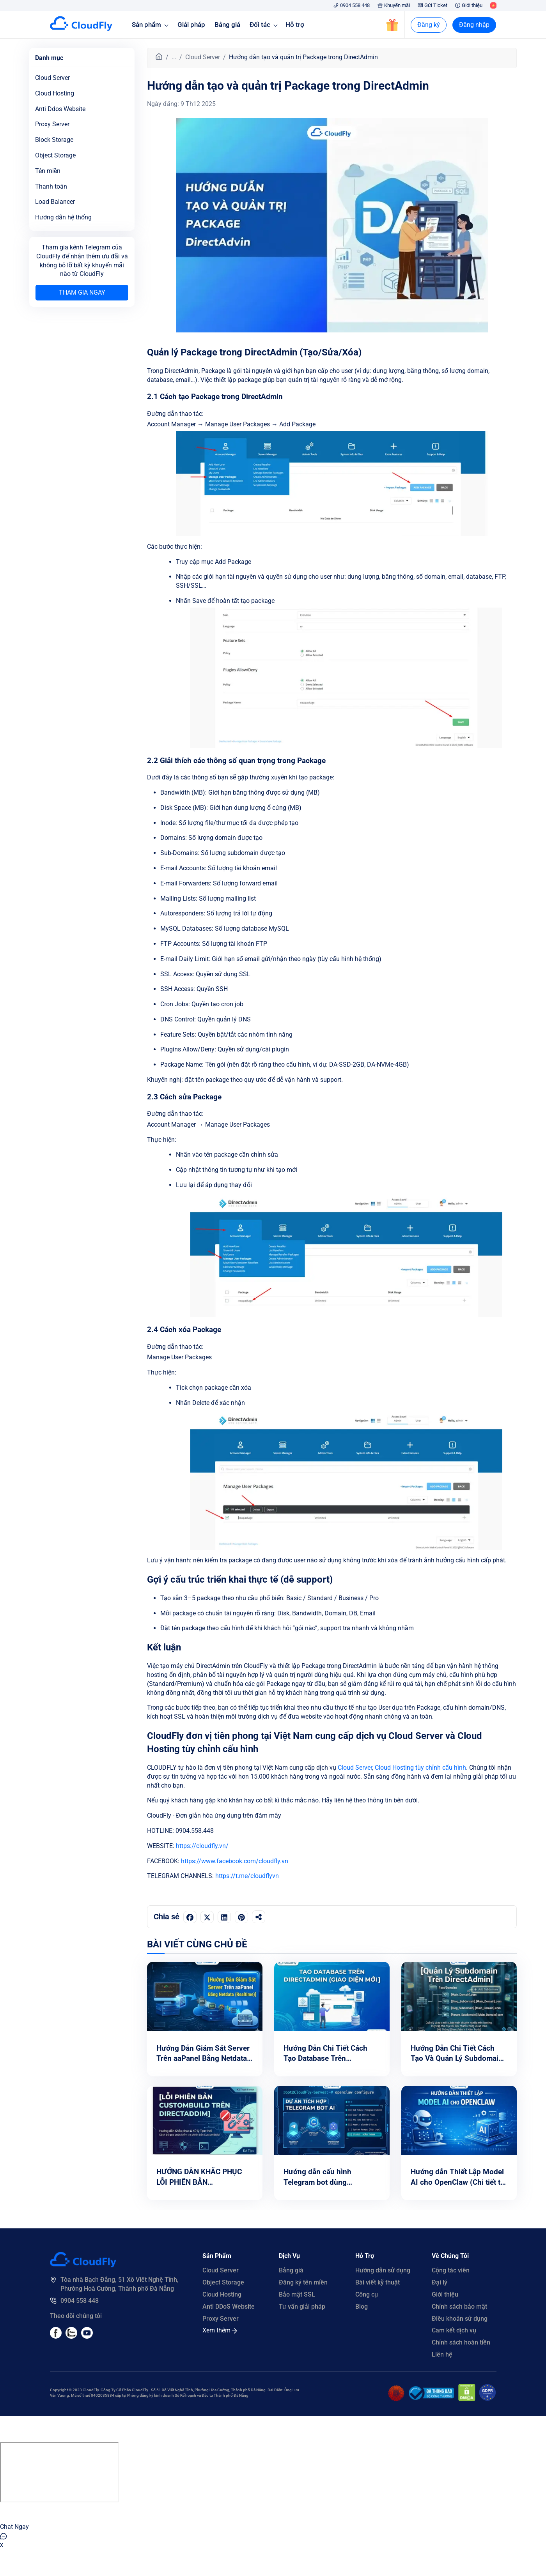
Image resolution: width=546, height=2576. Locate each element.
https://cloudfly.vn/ (202, 1846)
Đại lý (439, 2282)
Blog (361, 2306)
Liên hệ (442, 2354)
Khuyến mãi (394, 5)
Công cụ (366, 2294)
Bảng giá (227, 24)
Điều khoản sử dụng (460, 2318)
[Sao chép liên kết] (258, 1916)
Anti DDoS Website (228, 2306)
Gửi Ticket (432, 5)
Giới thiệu (468, 5)
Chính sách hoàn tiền (461, 2342)
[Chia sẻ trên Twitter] (207, 1917)
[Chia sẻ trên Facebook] (190, 1917)
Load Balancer (55, 201)
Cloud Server (202, 57)
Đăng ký (428, 24)
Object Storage (223, 2282)
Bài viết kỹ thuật (377, 2282)
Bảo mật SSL (297, 2294)
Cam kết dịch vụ (454, 2330)
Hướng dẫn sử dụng (382, 2270)
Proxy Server (52, 124)
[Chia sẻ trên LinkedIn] (224, 1917)
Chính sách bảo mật (459, 2306)
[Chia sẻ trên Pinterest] (241, 1917)
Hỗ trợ (294, 24)
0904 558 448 (351, 5)
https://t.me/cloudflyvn (247, 1876)
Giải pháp (191, 24)
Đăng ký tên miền (303, 2282)
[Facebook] (56, 2336)
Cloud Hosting (394, 1767)
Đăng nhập (474, 24)
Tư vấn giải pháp (302, 2306)
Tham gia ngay (82, 292)
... (174, 57)
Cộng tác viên (451, 2270)
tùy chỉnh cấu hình (440, 1767)
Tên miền (47, 171)
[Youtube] (71, 2336)
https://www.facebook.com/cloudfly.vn (234, 1861)
